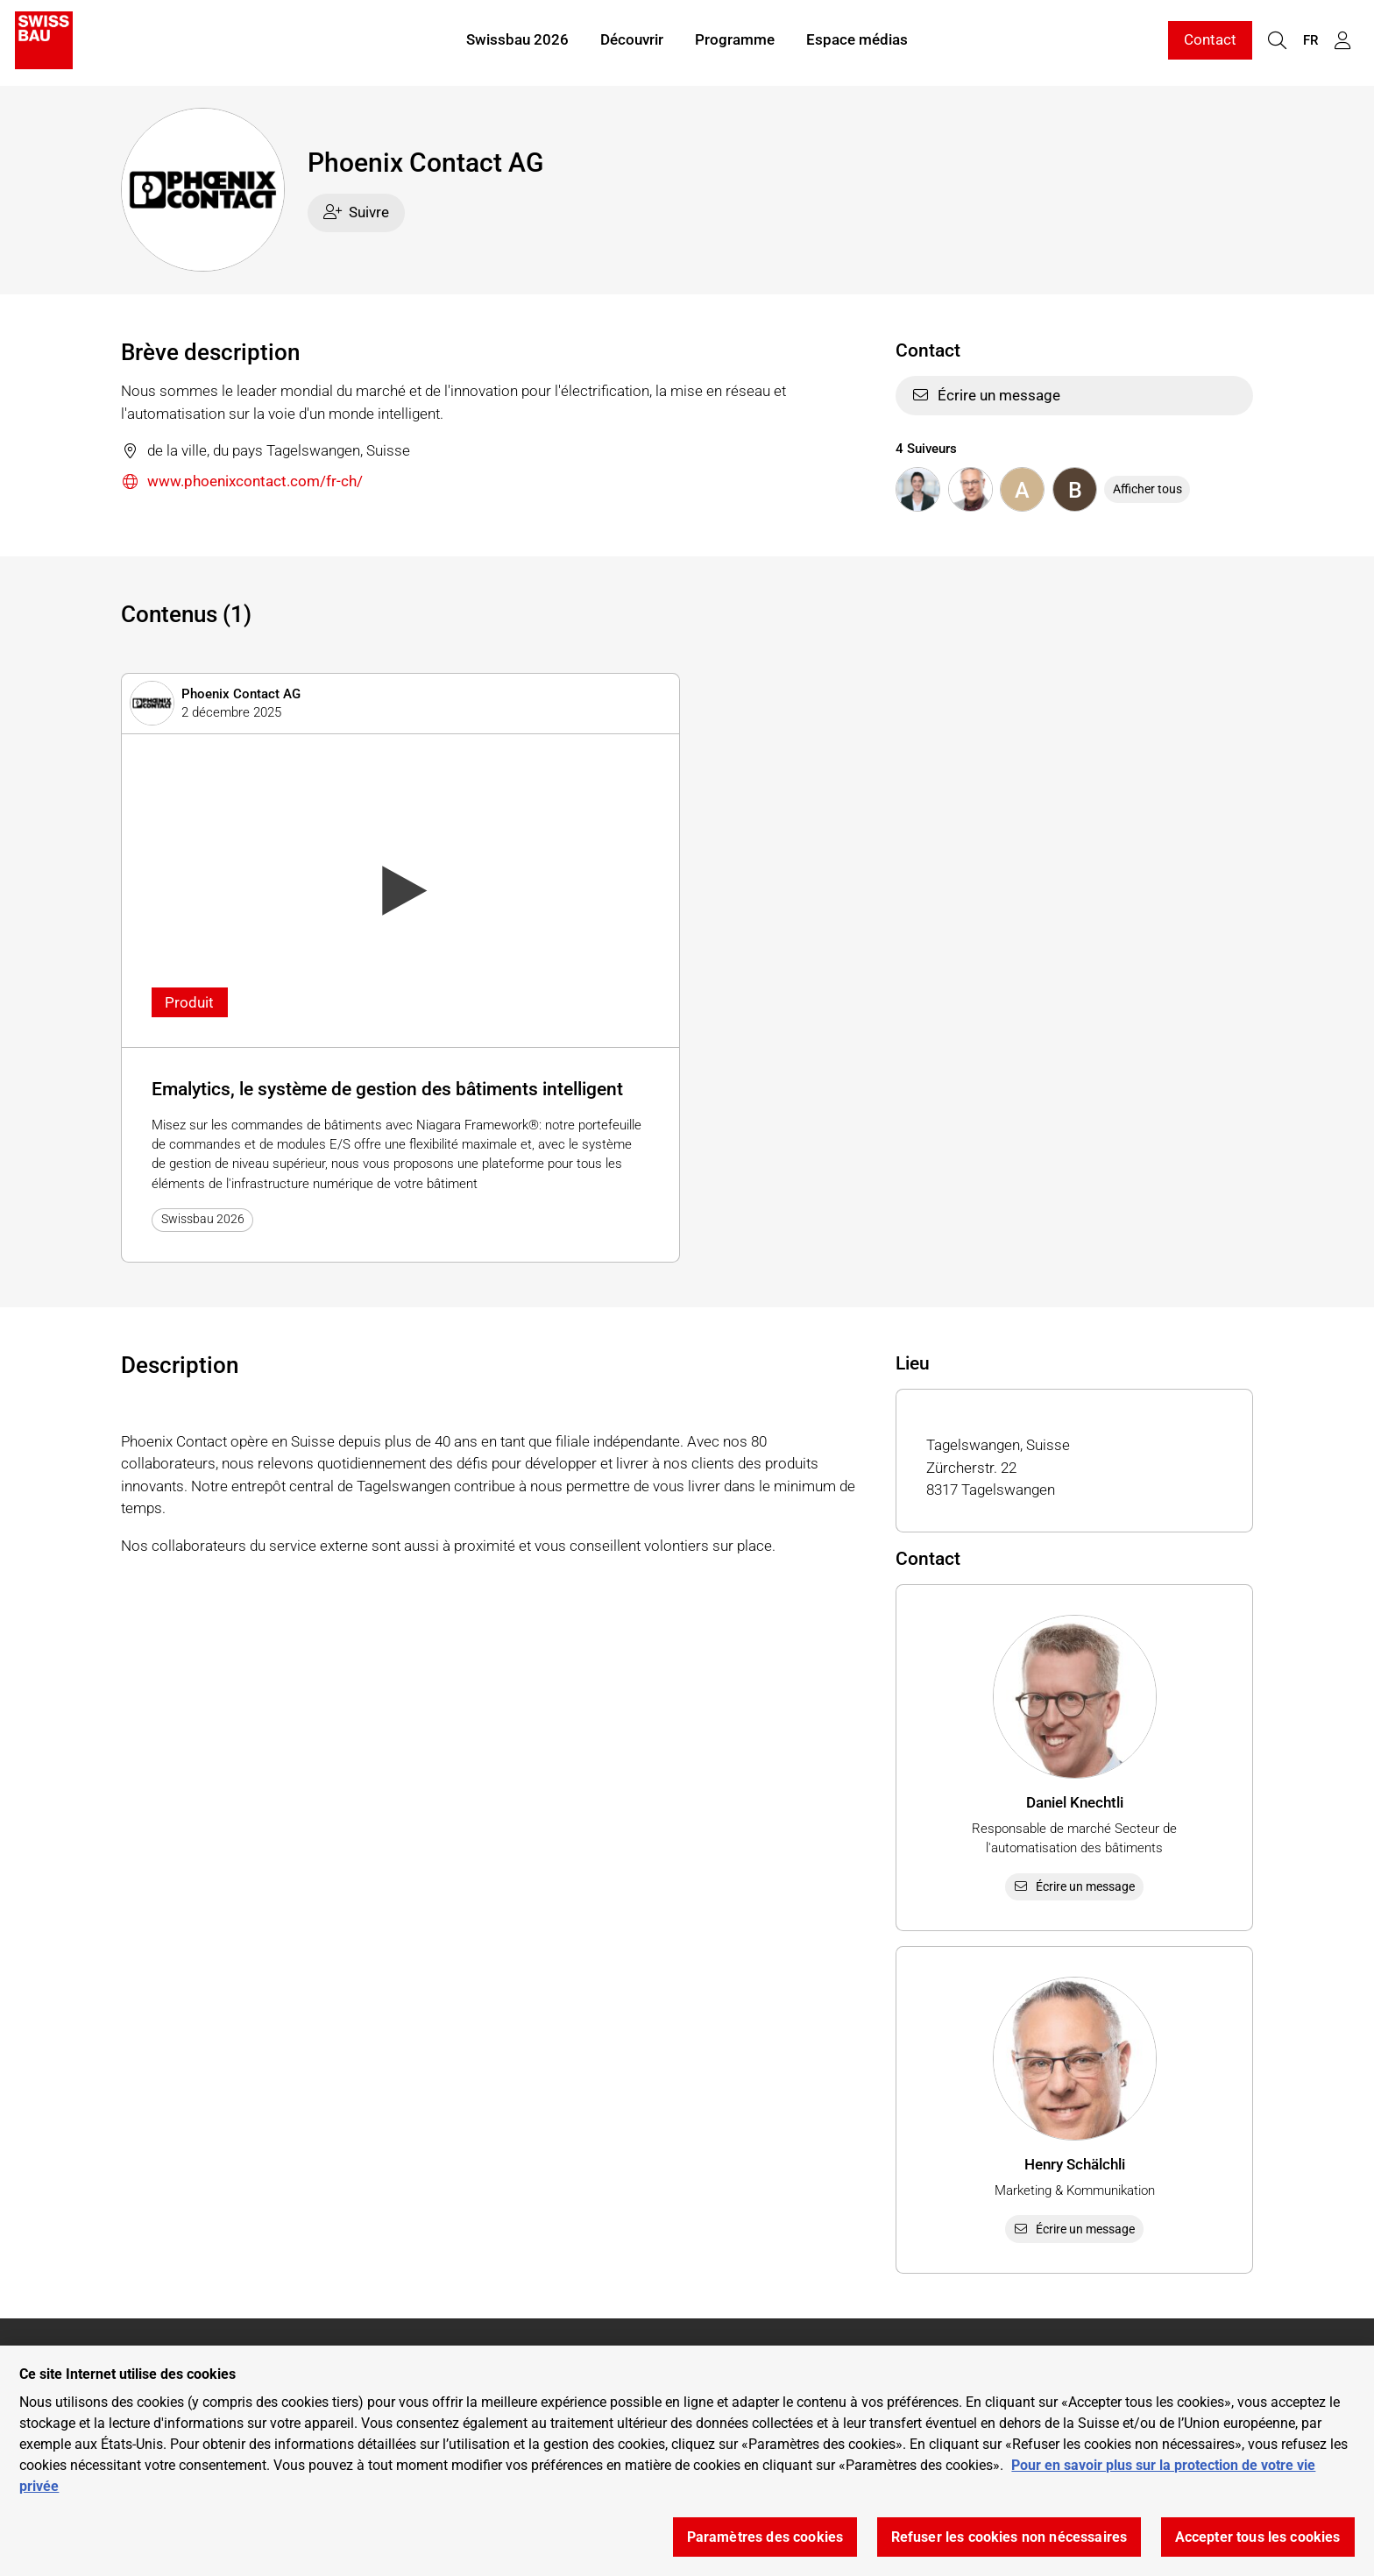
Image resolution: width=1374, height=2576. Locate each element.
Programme (735, 42)
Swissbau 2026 (517, 42)
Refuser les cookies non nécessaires (1009, 2537)
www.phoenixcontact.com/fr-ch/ (242, 482)
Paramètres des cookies (765, 2537)
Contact (1210, 42)
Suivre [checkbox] (356, 212)
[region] (687, 2461)
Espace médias (857, 42)
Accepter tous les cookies (1258, 2537)
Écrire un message (985, 395)
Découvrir (631, 42)
